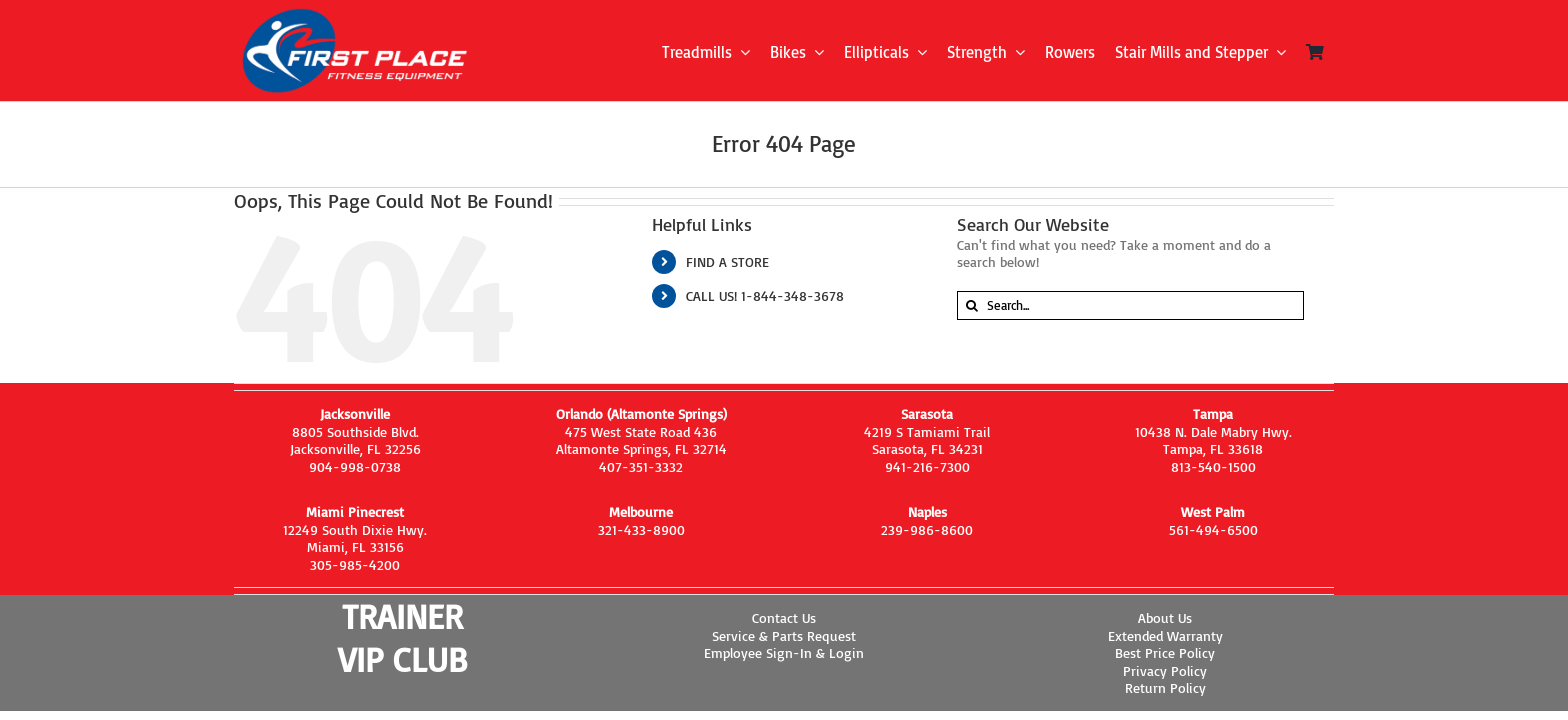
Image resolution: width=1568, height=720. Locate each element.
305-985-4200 (355, 564)
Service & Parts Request (784, 635)
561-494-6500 (1213, 529)
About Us (1165, 617)
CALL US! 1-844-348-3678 (765, 295)
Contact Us (784, 617)
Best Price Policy (1165, 652)
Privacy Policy (1165, 670)
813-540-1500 (1213, 466)
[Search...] (1130, 305)
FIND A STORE (727, 261)
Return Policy (1165, 687)
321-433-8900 (641, 529)
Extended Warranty (1165, 635)
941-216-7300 (927, 466)
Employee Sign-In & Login (784, 652)
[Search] (971, 305)
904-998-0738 (355, 466)
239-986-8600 (927, 529)
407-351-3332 (641, 466)
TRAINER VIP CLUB (402, 637)
